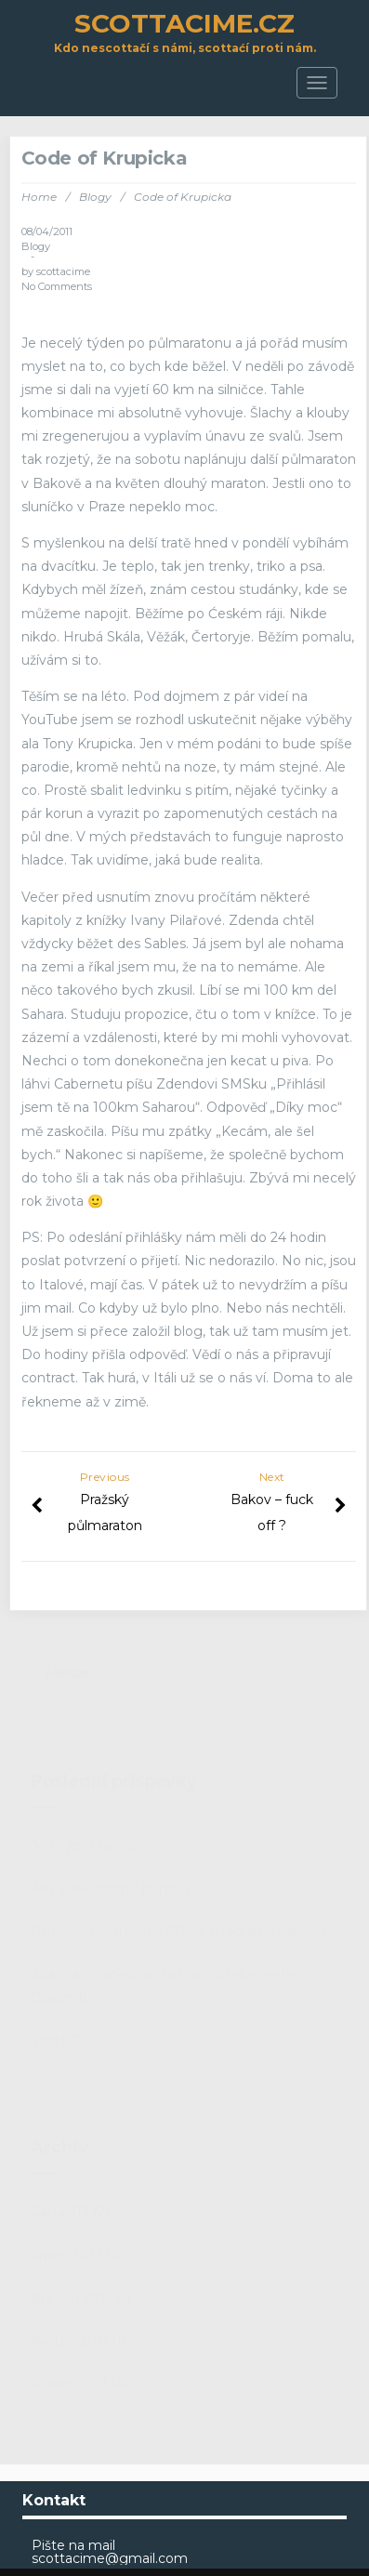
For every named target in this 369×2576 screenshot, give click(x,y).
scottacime (63, 271)
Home (39, 197)
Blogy (95, 197)
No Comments (56, 286)
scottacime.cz (184, 23)
